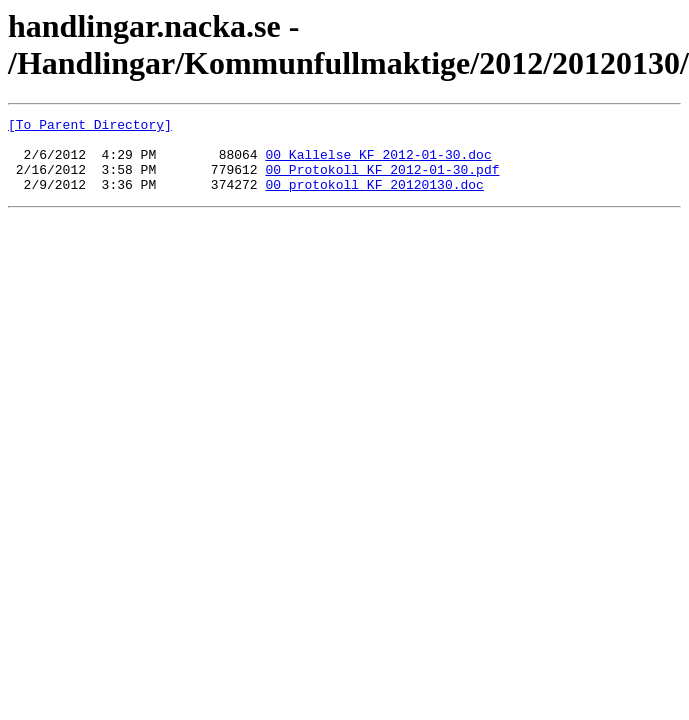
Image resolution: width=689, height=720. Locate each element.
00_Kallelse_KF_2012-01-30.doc (378, 163)
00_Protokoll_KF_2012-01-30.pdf (382, 181)
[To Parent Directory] (90, 127)
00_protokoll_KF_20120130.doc (374, 199)
